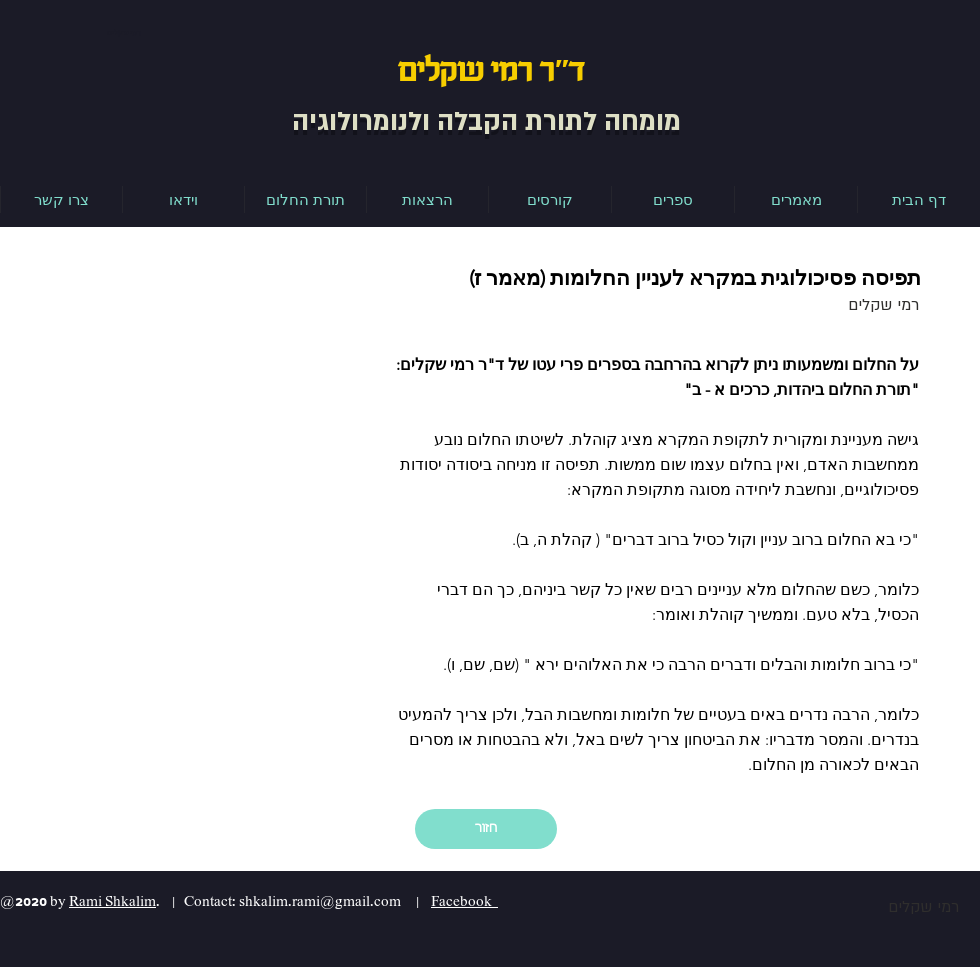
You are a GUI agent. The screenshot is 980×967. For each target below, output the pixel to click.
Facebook (464, 901)
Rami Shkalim (112, 901)
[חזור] (486, 829)
